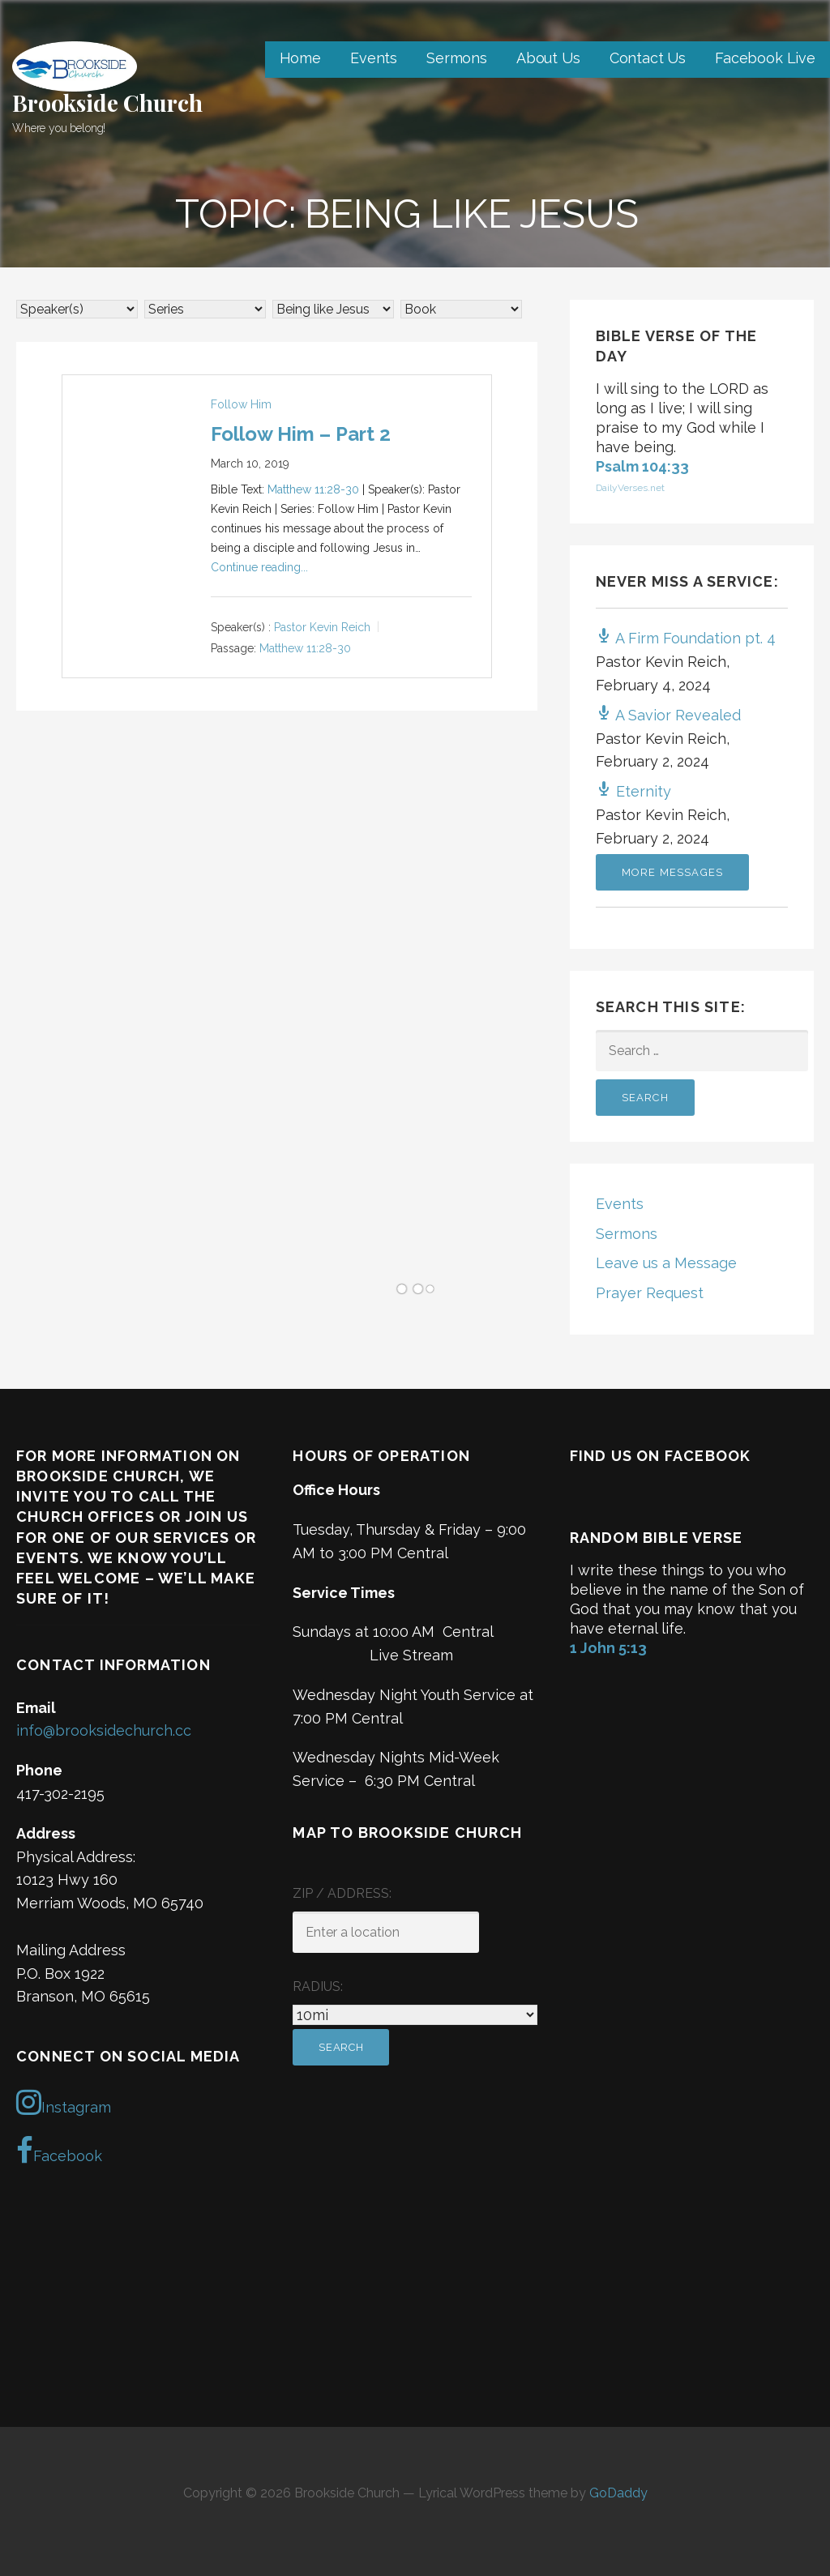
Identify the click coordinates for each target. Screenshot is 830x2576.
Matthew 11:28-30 (313, 489)
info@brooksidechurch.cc (103, 1730)
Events (373, 57)
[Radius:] (415, 2015)
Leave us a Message (666, 1262)
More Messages (673, 872)
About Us (548, 57)
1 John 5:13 (608, 1647)
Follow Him (241, 404)
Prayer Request (650, 1292)
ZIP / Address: (342, 1893)
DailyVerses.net (630, 487)
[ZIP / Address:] (386, 1932)
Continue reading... (259, 567)
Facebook (59, 2150)
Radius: (318, 1986)
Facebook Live (765, 57)
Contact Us (648, 57)
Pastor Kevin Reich (322, 628)
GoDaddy (618, 2493)
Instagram (63, 2102)
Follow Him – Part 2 (301, 434)
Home (300, 57)
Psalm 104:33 (642, 466)
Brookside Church (107, 102)
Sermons (456, 57)
